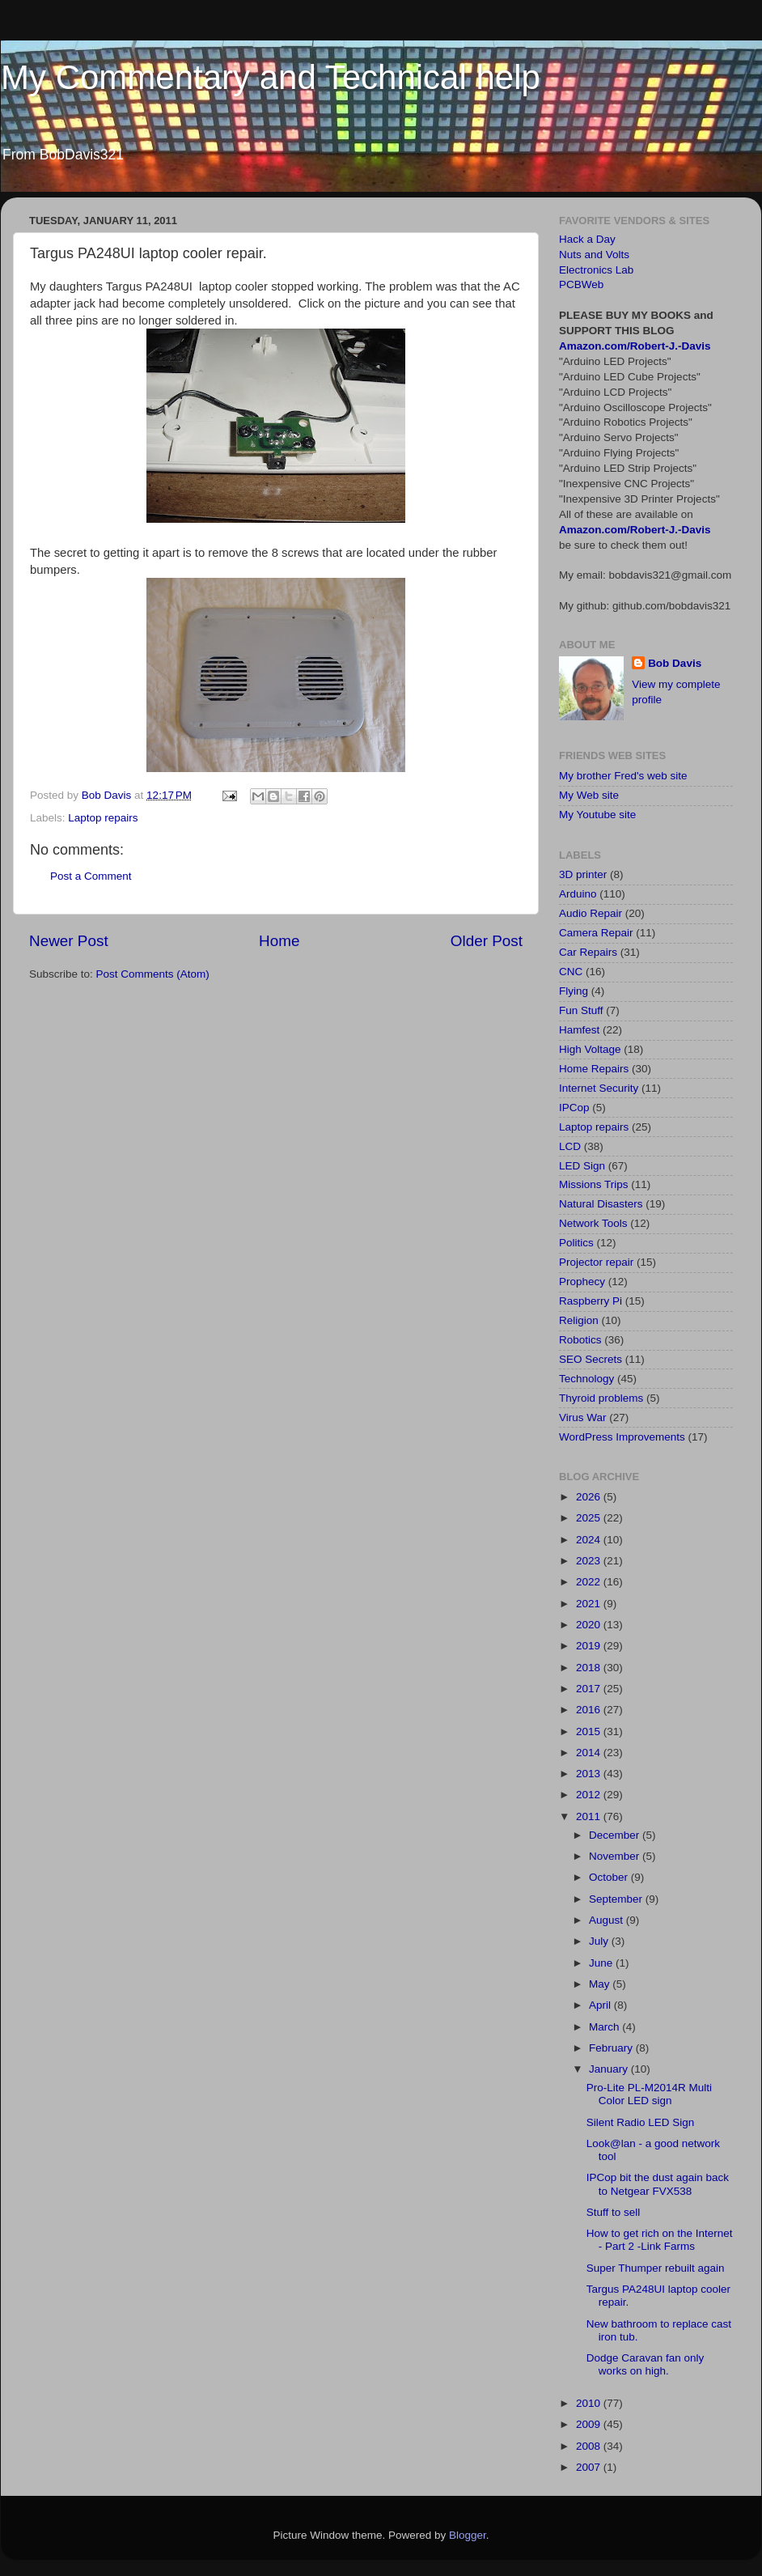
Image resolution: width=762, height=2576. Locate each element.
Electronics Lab (596, 270)
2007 (589, 2467)
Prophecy (582, 1281)
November (615, 1856)
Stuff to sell (613, 2212)
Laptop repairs (103, 818)
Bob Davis (674, 663)
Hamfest (579, 1030)
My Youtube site (597, 814)
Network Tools (593, 1223)
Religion (579, 1320)
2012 (589, 1795)
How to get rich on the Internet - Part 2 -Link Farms (659, 2239)
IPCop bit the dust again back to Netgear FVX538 (657, 2183)
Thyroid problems (601, 1398)
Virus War (583, 1417)
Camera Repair (596, 933)
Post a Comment (91, 876)
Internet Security (598, 1088)
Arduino (578, 894)
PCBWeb (581, 284)
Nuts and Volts (594, 254)
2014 (589, 1752)
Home (279, 940)
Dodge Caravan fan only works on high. (645, 2364)
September (617, 1899)
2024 (589, 1540)
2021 (589, 1604)
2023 (589, 1561)
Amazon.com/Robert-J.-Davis (635, 346)
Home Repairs (594, 1069)
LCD (570, 1146)
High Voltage (590, 1049)
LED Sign (582, 1166)
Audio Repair (590, 913)
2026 (589, 1497)
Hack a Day (587, 239)
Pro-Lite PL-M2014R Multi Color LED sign (649, 2094)
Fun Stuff (581, 1010)
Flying (573, 991)
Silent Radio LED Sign (640, 2122)
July (600, 1941)
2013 (589, 1774)
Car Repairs (588, 952)
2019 (589, 1646)
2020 (589, 1625)
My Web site (589, 795)
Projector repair (596, 1262)
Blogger (467, 2535)
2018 (589, 1667)
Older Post (487, 940)
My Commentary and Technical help (270, 77)
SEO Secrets (590, 1359)
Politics (576, 1243)
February (612, 2048)
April (601, 2005)
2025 (589, 1518)
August (607, 1920)
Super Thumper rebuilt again (655, 2268)
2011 (589, 1816)
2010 (589, 2403)
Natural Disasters (601, 1204)
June (602, 1963)
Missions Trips (594, 1184)
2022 (589, 1582)
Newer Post (68, 940)
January (610, 2069)
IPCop (574, 1107)
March (605, 2027)
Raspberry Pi (590, 1301)
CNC (570, 971)
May (600, 1984)
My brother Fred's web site (623, 776)
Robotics (580, 1340)
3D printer (583, 874)
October (610, 1877)
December (615, 1835)
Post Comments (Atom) (153, 974)
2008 (589, 2446)
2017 (589, 1689)
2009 (589, 2424)
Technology (586, 1379)
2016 (589, 1710)
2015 (589, 1731)
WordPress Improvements (622, 1437)
